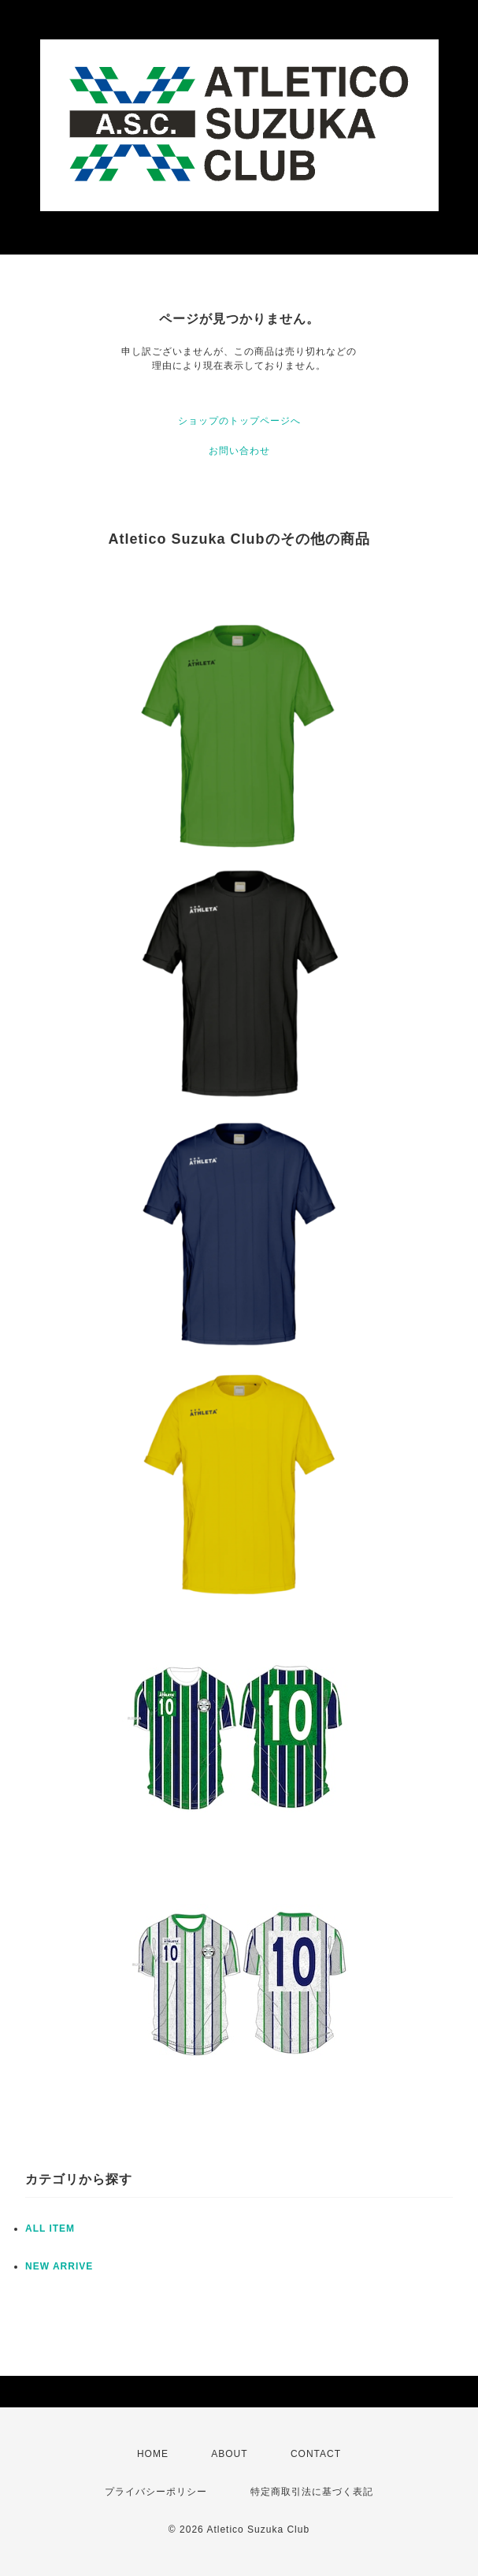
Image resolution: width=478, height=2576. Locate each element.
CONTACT (316, 2453)
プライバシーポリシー (156, 2491)
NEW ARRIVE (59, 2266)
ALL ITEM (50, 2228)
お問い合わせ (239, 450)
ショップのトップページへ (239, 420)
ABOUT (229, 2453)
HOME (153, 2453)
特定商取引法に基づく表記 (311, 2491)
